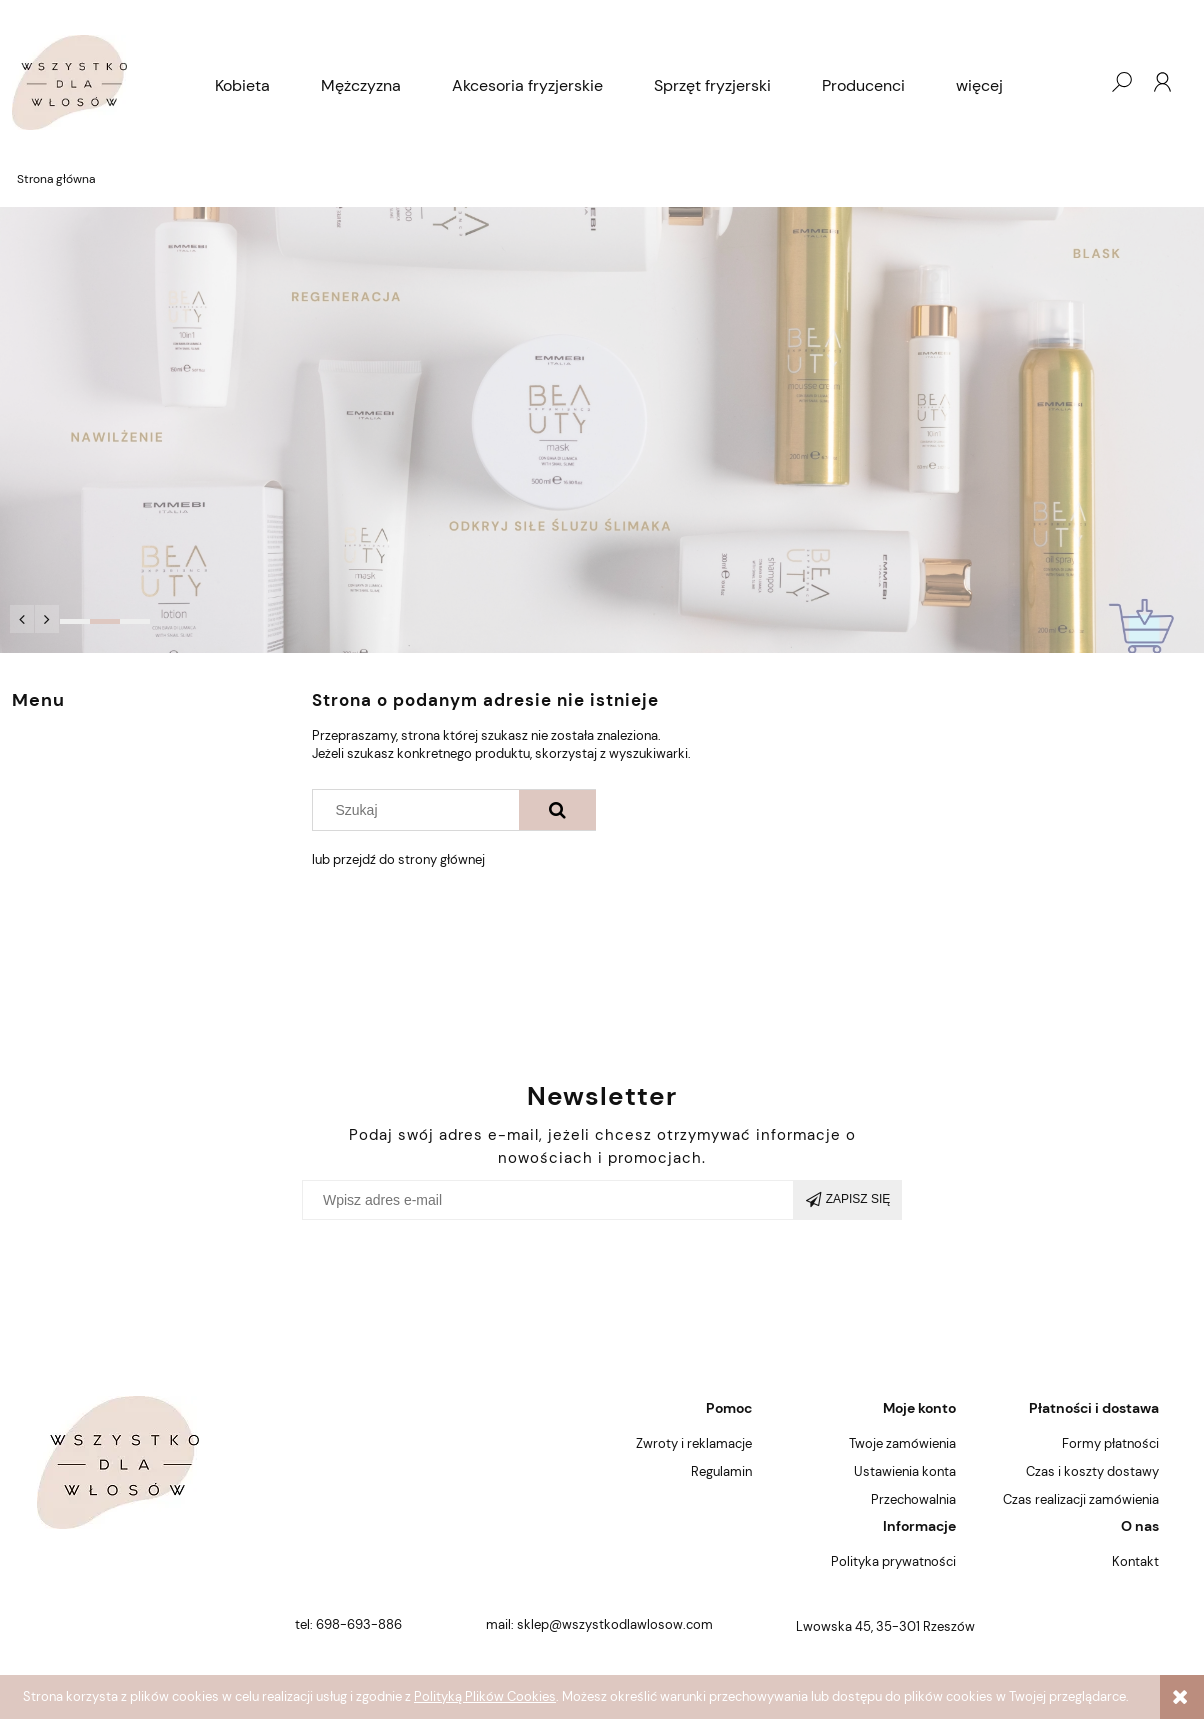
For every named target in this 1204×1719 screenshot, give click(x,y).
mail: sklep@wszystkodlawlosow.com (599, 1624)
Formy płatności (1110, 1443)
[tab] (75, 621)
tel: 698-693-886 (348, 1624)
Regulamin (721, 1471)
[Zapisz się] (848, 1200)
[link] (602, 430)
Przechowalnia (913, 1499)
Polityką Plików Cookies (485, 1696)
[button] (22, 619)
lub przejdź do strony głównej (398, 859)
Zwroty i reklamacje (694, 1443)
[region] (602, 430)
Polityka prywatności (893, 1561)
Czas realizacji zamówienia (1081, 1499)
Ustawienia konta (905, 1471)
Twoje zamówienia (902, 1443)
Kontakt (1135, 1561)
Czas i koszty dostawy (1092, 1471)
